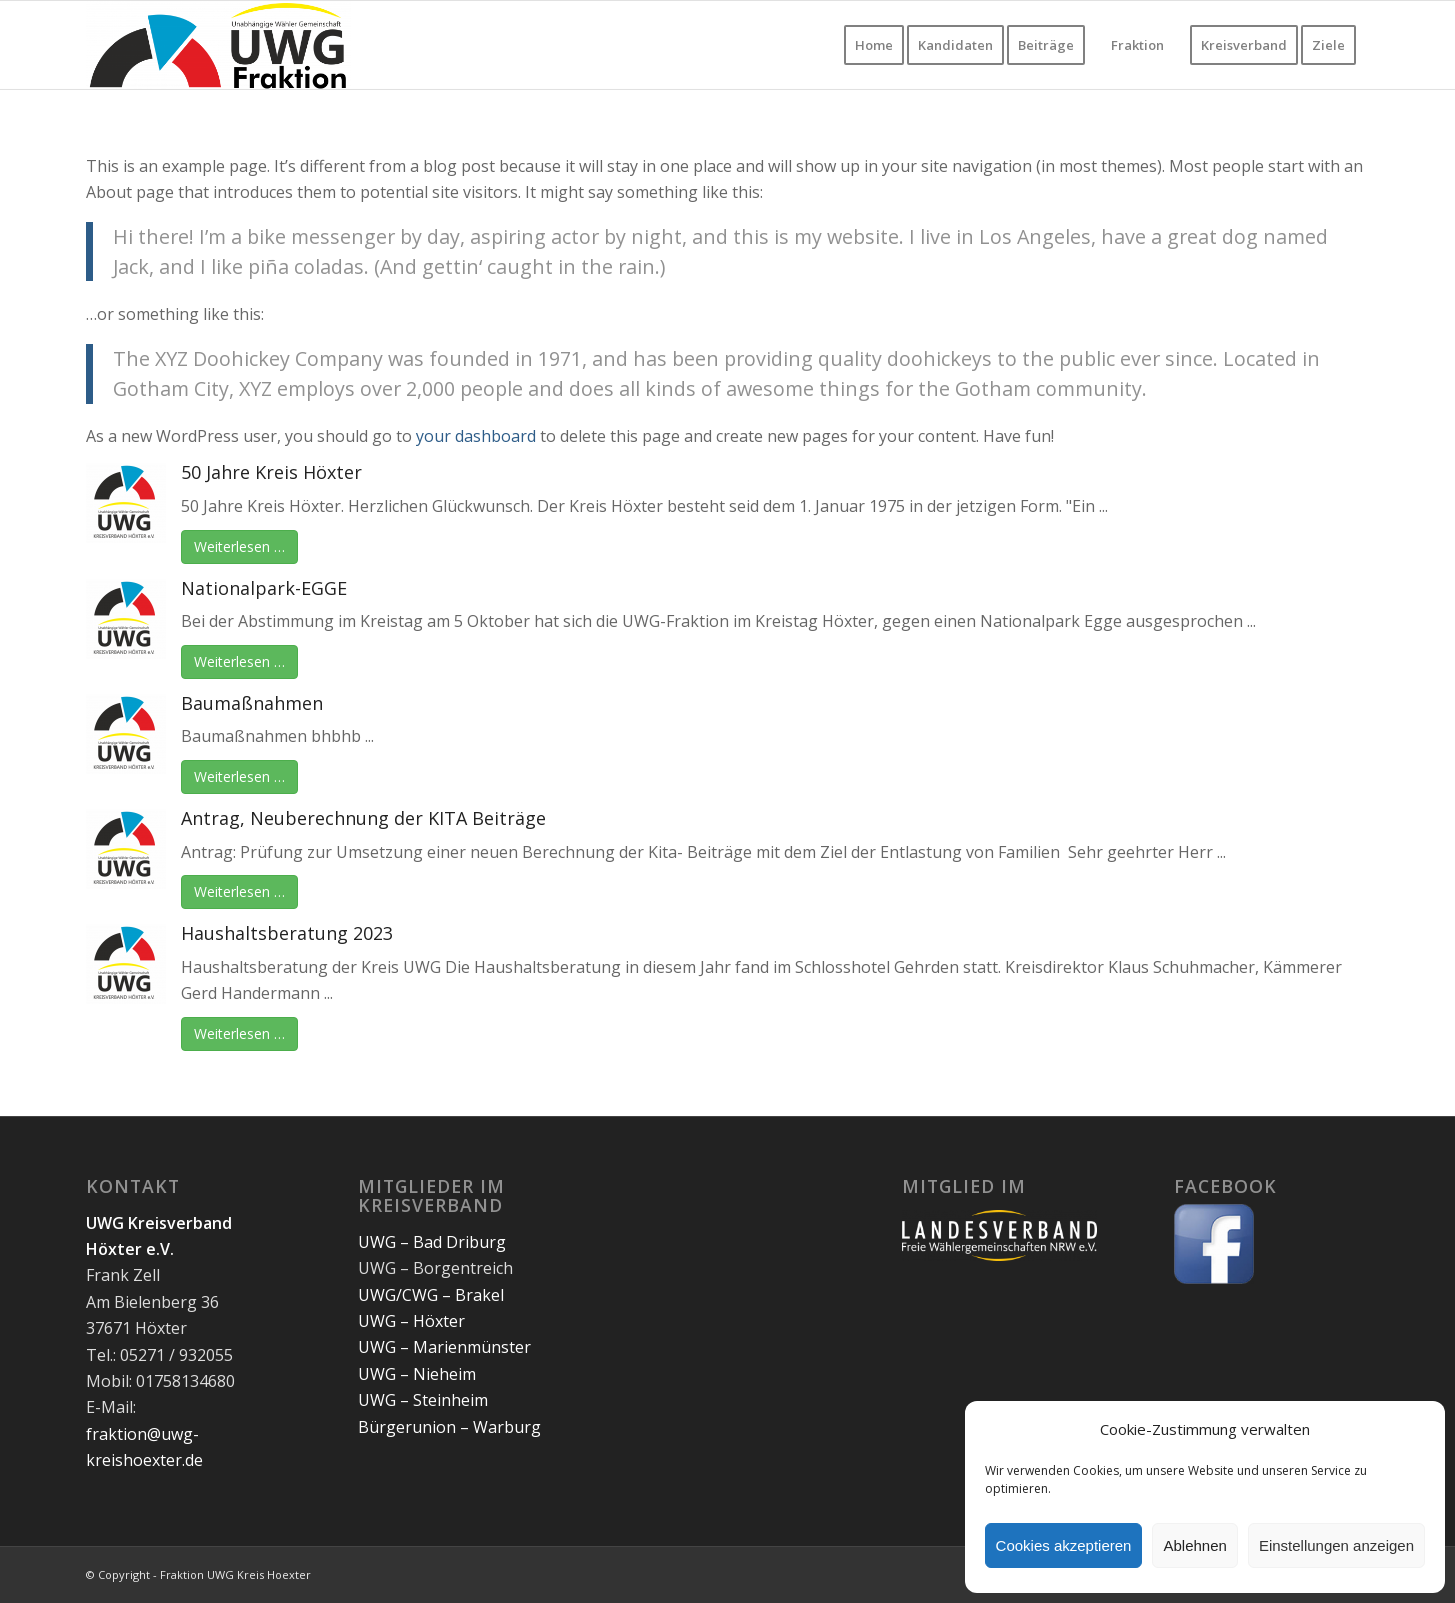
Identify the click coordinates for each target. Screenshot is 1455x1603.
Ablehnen (1194, 1545)
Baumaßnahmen (252, 703)
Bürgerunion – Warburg (449, 1427)
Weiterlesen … (239, 546)
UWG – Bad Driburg (432, 1242)
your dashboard (476, 436)
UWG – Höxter (411, 1321)
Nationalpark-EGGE (264, 588)
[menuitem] (874, 45)
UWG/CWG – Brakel (431, 1295)
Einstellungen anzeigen (1336, 1545)
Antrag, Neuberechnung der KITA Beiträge (363, 818)
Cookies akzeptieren (1064, 1545)
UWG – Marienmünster (444, 1347)
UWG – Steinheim (423, 1400)
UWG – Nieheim (417, 1374)
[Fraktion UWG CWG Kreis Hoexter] (218, 45)
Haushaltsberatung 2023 (287, 933)
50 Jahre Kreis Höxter (271, 472)
